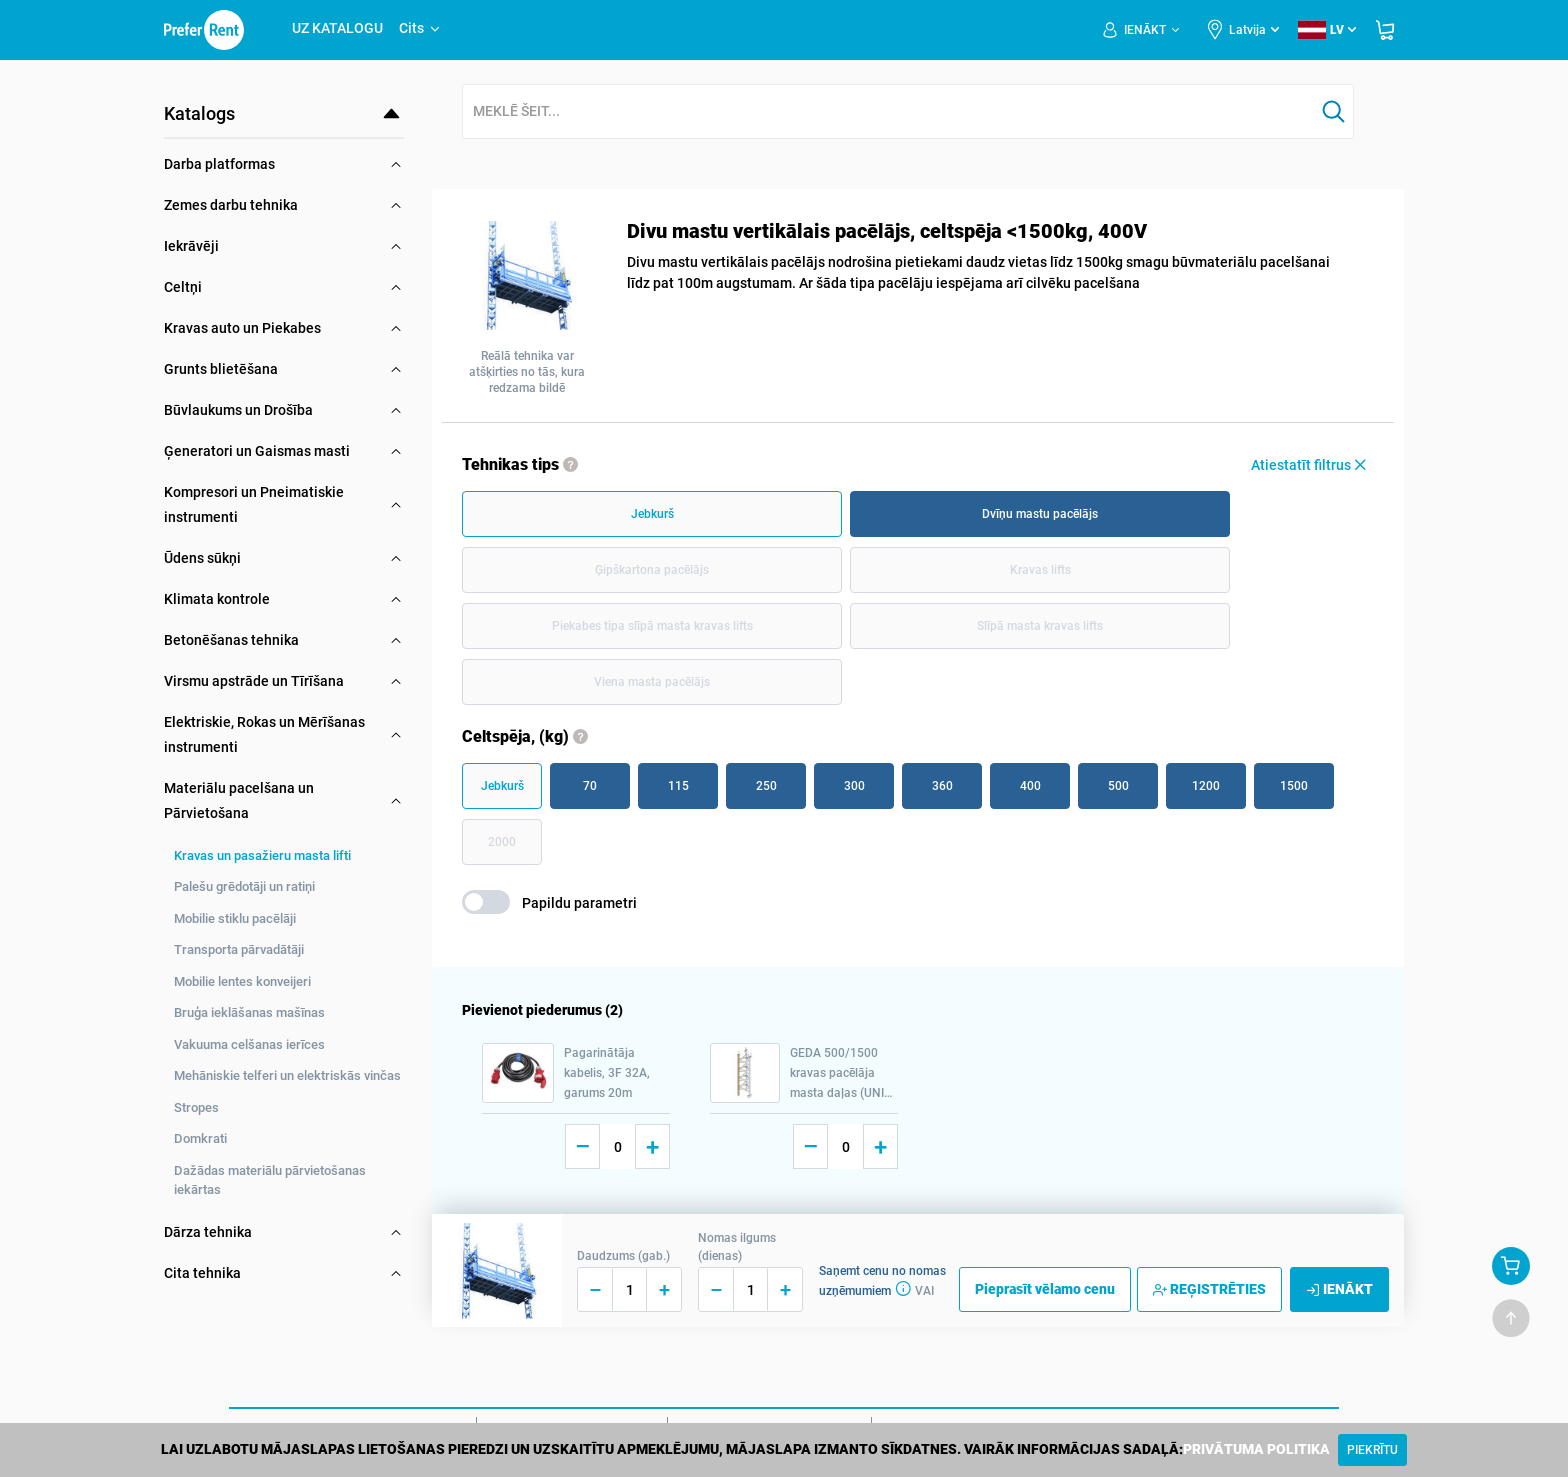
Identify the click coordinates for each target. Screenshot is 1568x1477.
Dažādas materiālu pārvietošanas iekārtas (270, 1180)
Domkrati (200, 1138)
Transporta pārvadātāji (239, 949)
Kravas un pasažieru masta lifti (262, 855)
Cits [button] (420, 28)
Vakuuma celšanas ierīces (249, 1044)
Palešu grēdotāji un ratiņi (244, 886)
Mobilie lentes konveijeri (242, 981)
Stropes (196, 1107)
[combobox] (889, 112)
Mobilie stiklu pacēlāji (235, 918)
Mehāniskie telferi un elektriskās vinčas (287, 1075)
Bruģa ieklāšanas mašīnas (249, 1012)
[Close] (1372, 1450)
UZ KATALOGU (337, 28)
